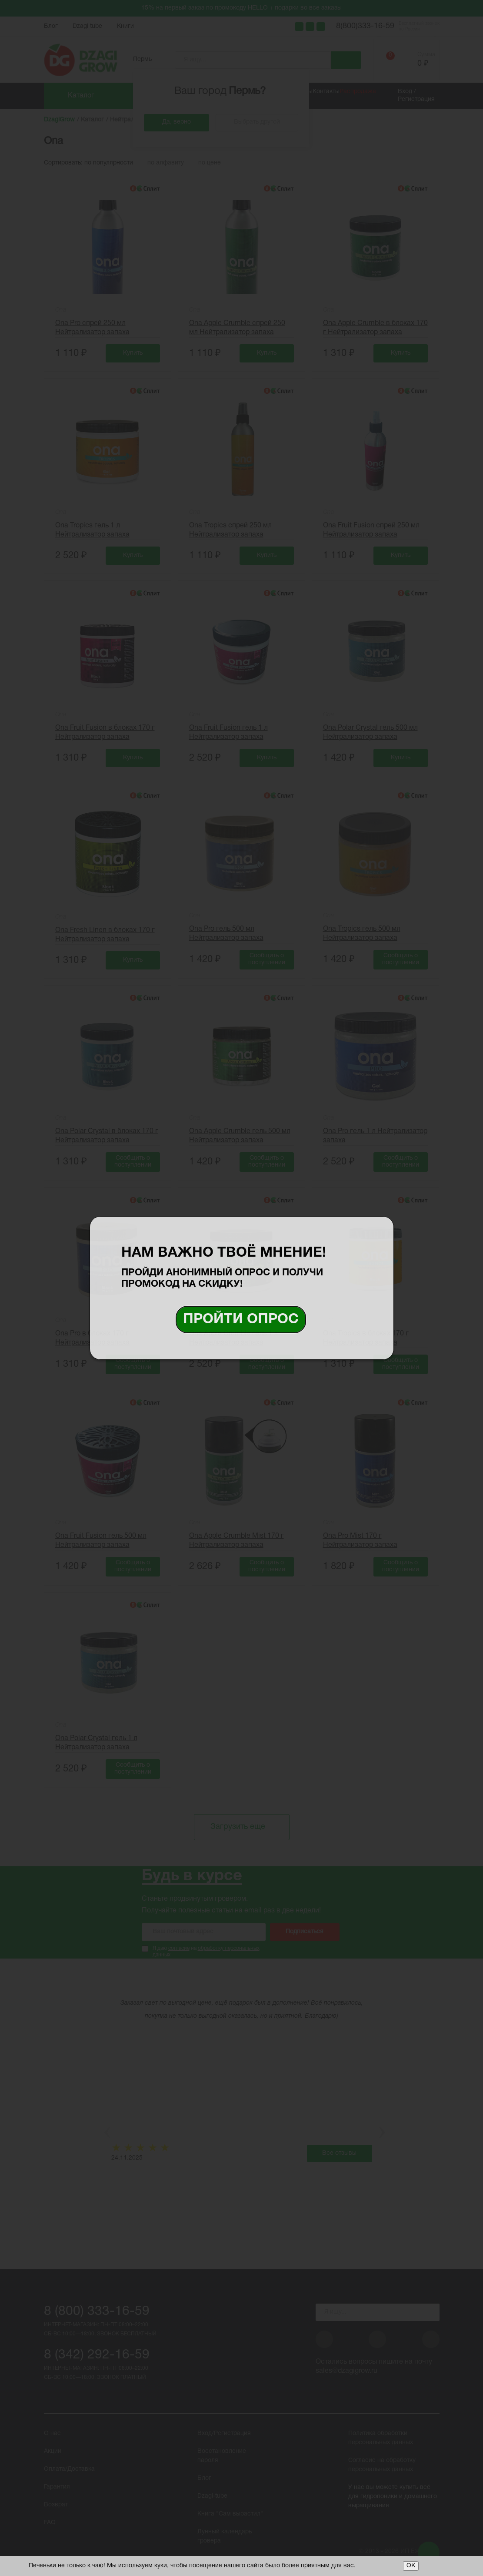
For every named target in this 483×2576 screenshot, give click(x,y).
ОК (410, 2566)
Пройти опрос (241, 1319)
